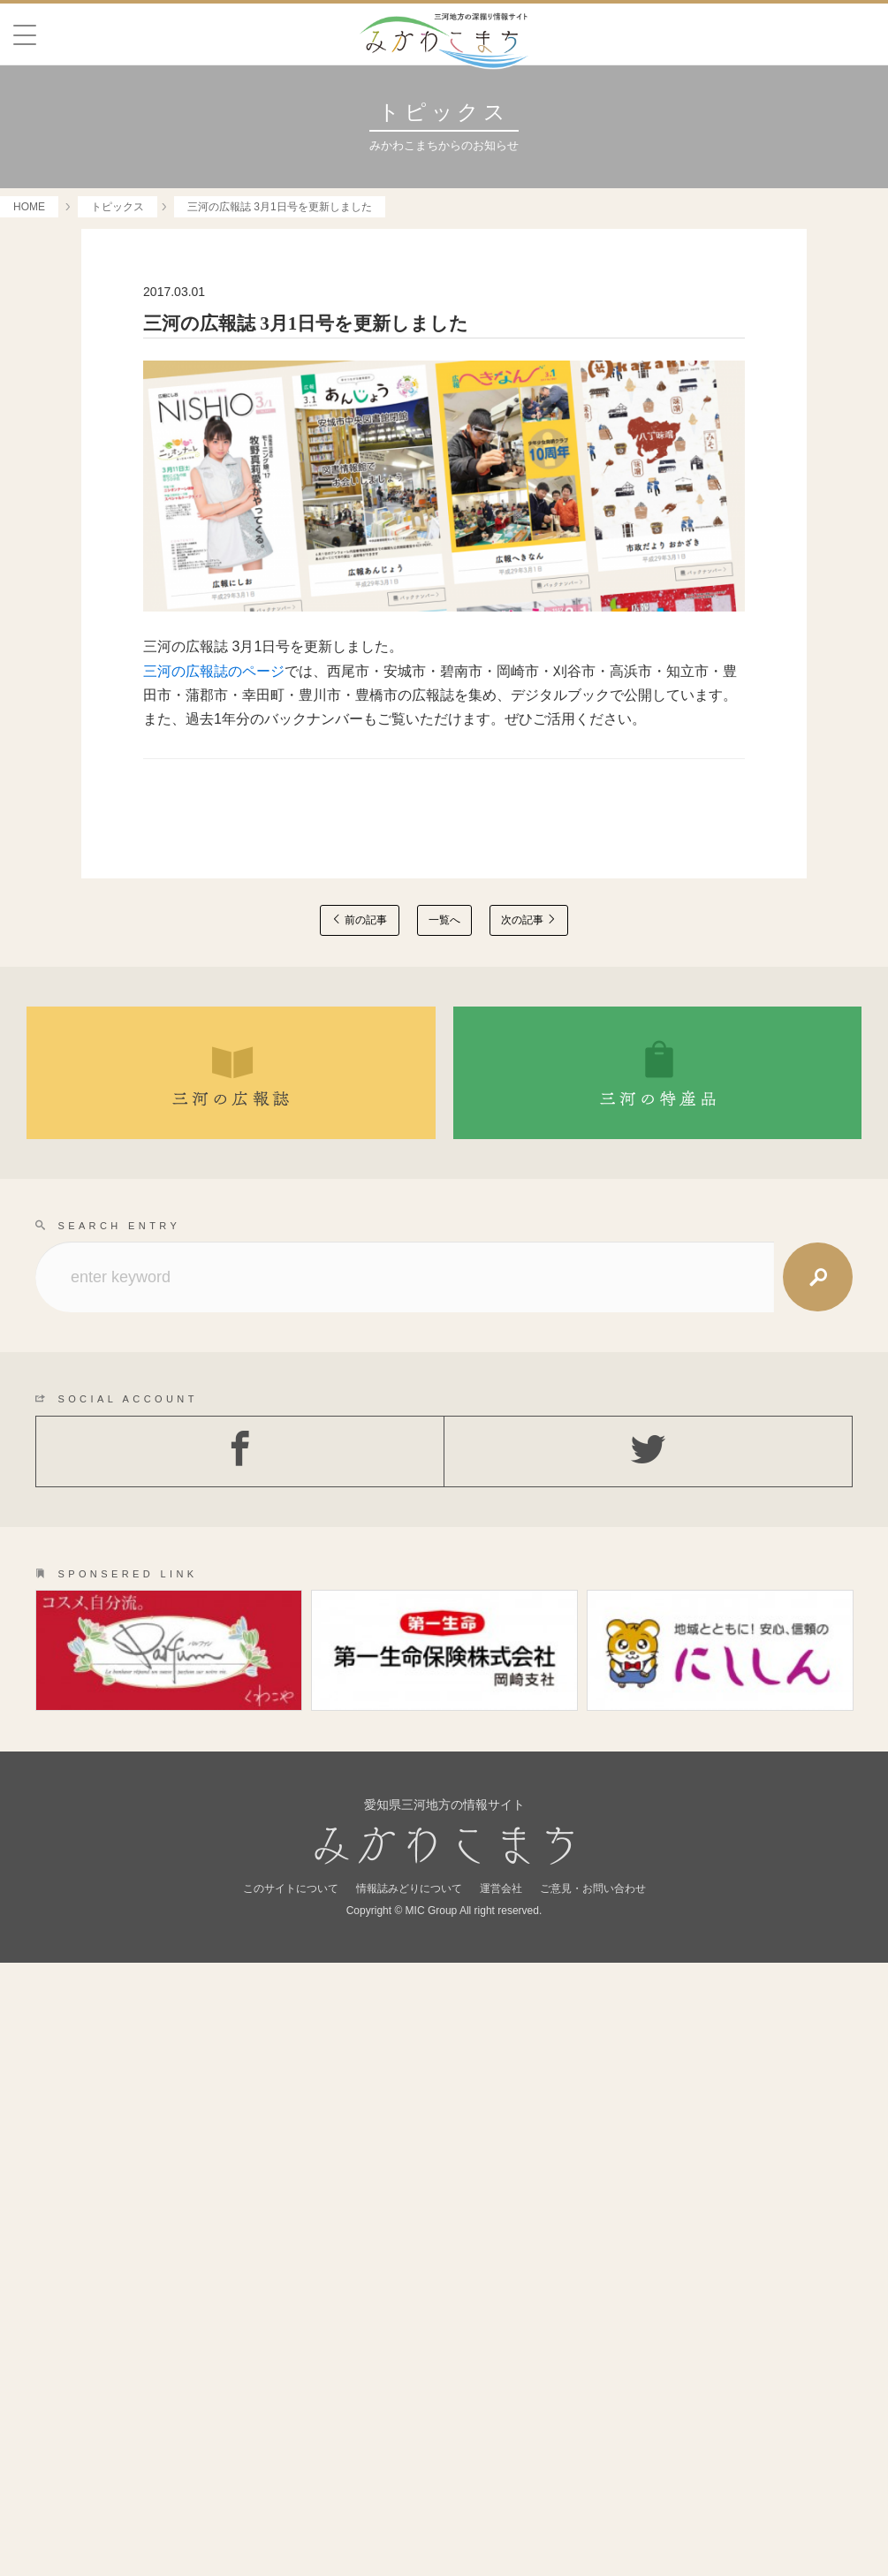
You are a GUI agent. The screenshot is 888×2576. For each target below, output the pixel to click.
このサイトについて (290, 2502)
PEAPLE (222, 1926)
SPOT (667, 1857)
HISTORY (667, 1926)
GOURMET (222, 1857)
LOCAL (222, 1995)
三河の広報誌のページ (214, 671)
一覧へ (444, 920)
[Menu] (24, 35)
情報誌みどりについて (409, 2502)
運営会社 (501, 2502)
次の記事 (529, 920)
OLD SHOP (667, 1995)
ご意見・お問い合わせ (593, 2502)
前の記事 (359, 920)
